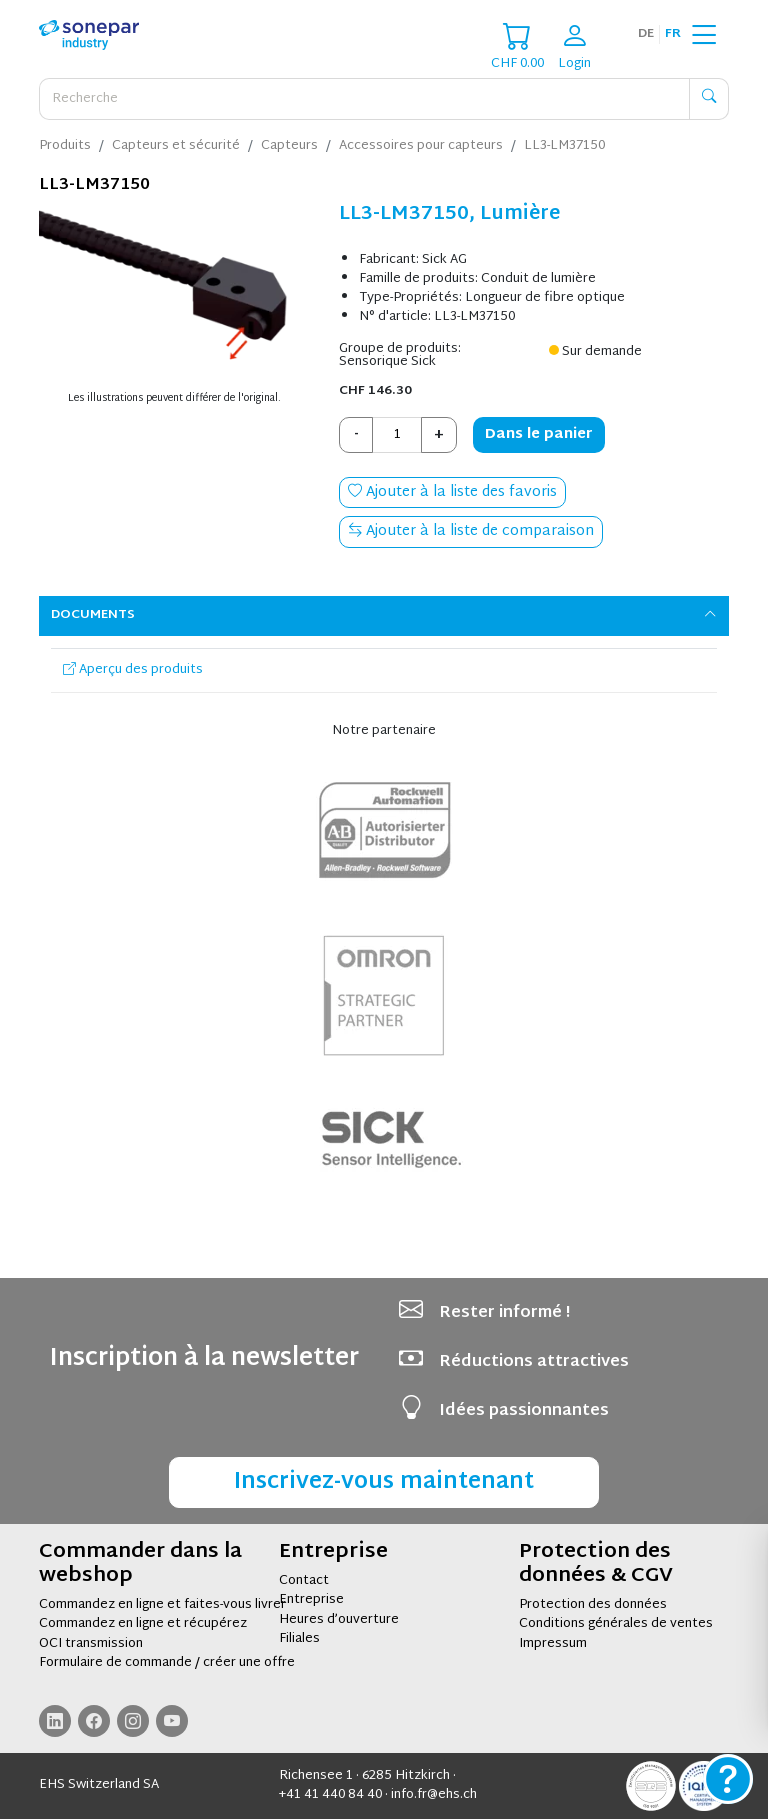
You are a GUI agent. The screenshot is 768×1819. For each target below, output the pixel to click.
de (646, 34)
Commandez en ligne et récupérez (143, 1624)
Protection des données (593, 1605)
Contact (304, 1581)
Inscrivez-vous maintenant (384, 1482)
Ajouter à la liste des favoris (452, 492)
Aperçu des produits (133, 670)
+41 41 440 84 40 (330, 1795)
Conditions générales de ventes (616, 1624)
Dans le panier (539, 434)
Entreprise (311, 1600)
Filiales (299, 1639)
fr (673, 34)
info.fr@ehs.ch (434, 1795)
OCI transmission (91, 1644)
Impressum (553, 1644)
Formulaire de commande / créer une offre (167, 1663)
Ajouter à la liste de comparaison (471, 531)
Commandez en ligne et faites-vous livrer (162, 1605)
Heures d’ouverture (339, 1620)
